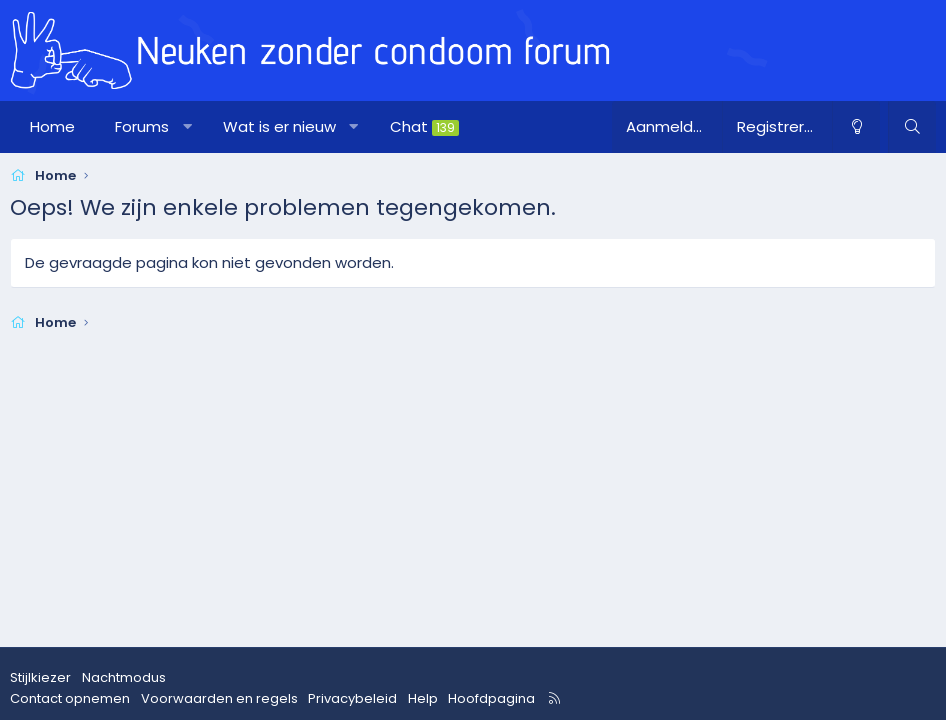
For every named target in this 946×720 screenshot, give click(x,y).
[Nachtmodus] (856, 127)
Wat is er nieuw (279, 126)
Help (423, 698)
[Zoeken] (912, 127)
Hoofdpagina (491, 698)
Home (52, 126)
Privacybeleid (352, 698)
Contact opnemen (70, 698)
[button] (187, 127)
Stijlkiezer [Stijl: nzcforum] (40, 677)
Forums (142, 126)
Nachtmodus (124, 677)
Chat (424, 126)
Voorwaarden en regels (219, 698)
